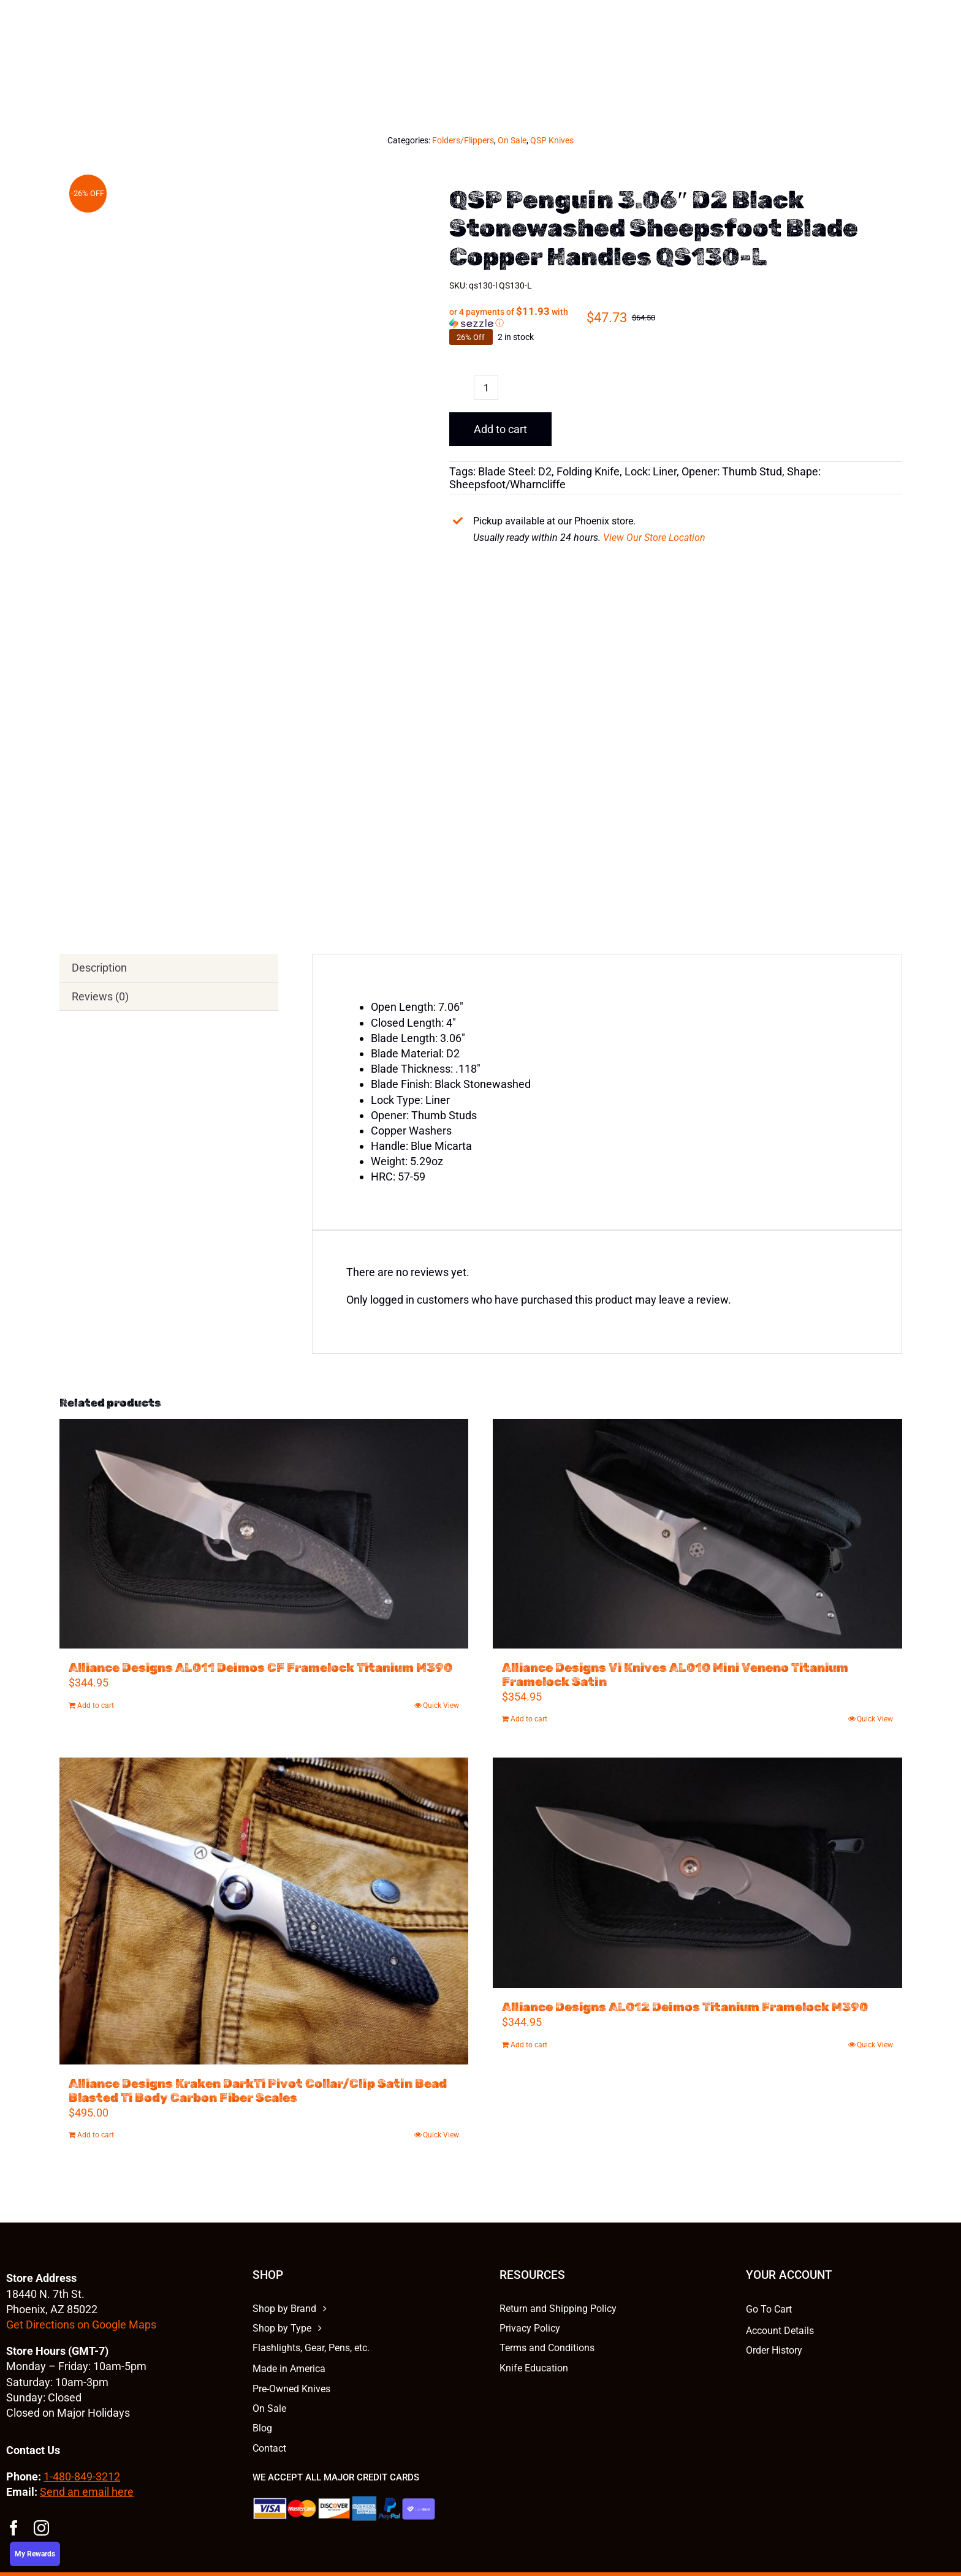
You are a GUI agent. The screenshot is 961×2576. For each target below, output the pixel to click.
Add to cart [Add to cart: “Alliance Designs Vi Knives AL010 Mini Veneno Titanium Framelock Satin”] (529, 1719)
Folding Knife (588, 471)
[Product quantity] (486, 388)
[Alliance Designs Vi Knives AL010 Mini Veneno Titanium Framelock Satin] (697, 1534)
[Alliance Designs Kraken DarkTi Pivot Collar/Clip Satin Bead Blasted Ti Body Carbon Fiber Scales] (264, 1911)
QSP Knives (552, 140)
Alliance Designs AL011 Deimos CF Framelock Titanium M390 (260, 1667)
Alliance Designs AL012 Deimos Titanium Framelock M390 (685, 2007)
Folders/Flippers (463, 140)
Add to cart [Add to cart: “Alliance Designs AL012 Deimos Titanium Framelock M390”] (529, 2045)
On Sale (512, 140)
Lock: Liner (651, 471)
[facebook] (13, 2528)
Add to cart (500, 429)
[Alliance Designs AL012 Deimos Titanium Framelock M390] (697, 1872)
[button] (517, 317)
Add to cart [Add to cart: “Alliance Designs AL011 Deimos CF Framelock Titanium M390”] (95, 1705)
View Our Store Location (654, 537)
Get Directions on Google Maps (81, 2324)
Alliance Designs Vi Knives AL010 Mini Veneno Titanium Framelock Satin (675, 1674)
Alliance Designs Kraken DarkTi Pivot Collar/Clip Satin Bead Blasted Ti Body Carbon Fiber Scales (258, 2090)
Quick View (441, 1705)
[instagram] (41, 2528)
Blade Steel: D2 (515, 471)
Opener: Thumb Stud (732, 471)
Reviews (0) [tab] (100, 996)
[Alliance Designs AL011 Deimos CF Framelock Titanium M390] (264, 1534)
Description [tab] (99, 967)
